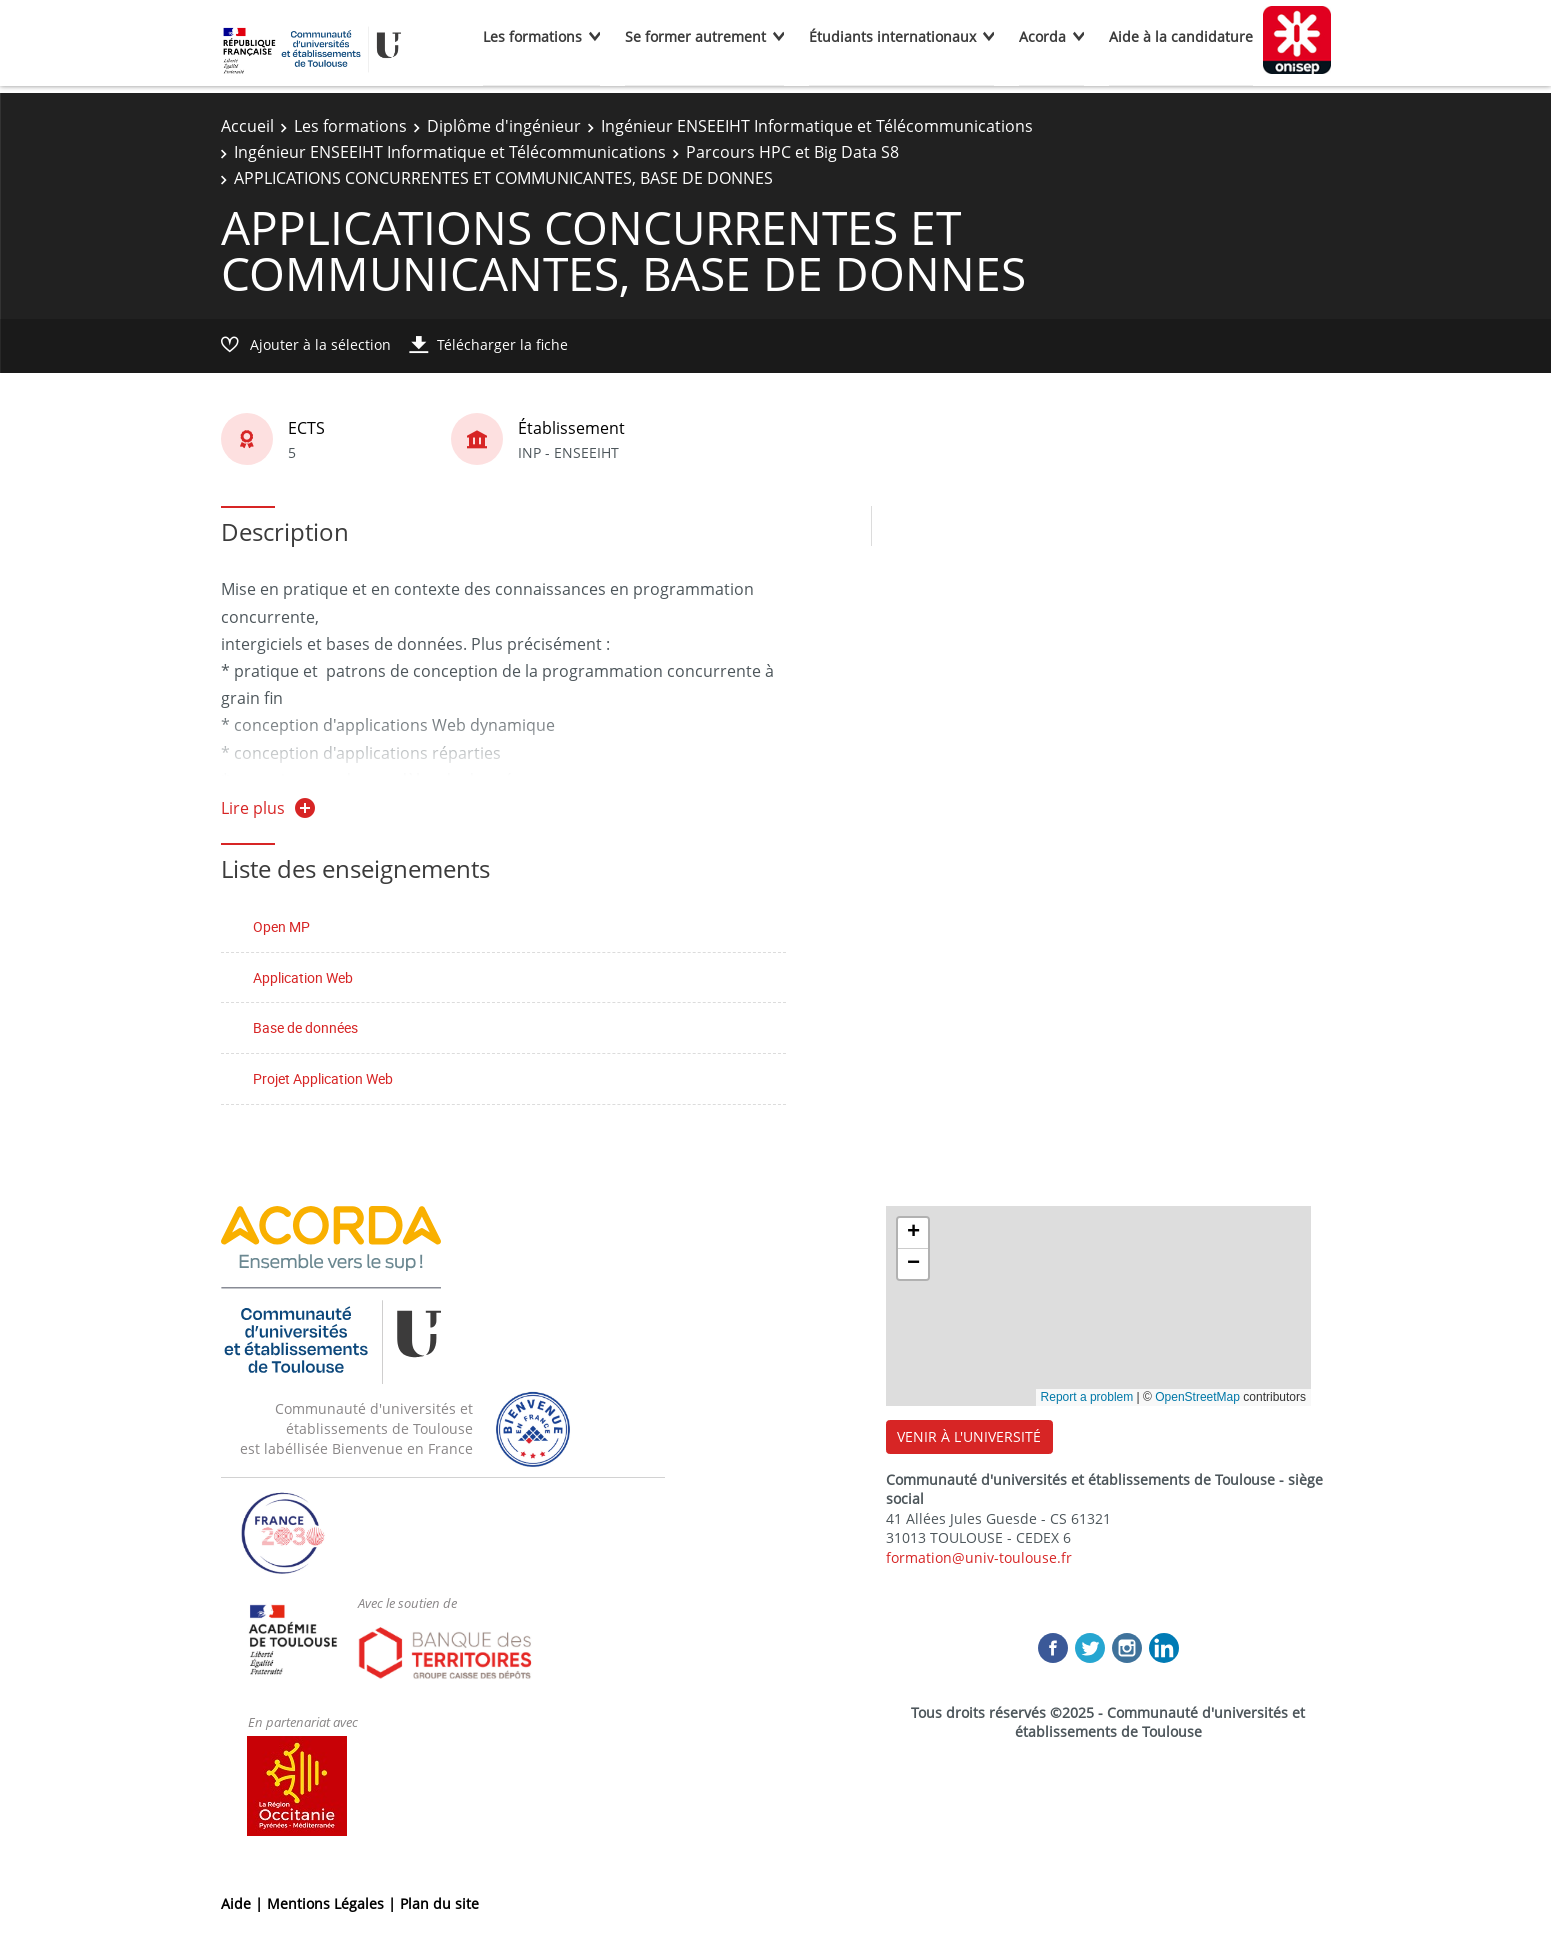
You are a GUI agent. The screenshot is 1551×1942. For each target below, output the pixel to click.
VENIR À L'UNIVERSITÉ (969, 1436)
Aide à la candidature (1181, 36)
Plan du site (439, 1903)
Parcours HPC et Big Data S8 (792, 152)
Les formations (532, 36)
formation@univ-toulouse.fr (979, 1557)
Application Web (303, 977)
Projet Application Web (323, 1078)
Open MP (281, 926)
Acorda (1042, 36)
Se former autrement (695, 36)
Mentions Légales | (333, 1903)
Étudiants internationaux (892, 36)
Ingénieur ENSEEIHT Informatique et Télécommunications (817, 126)
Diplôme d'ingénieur (504, 126)
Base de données (305, 1027)
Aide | (244, 1903)
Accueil (247, 126)
